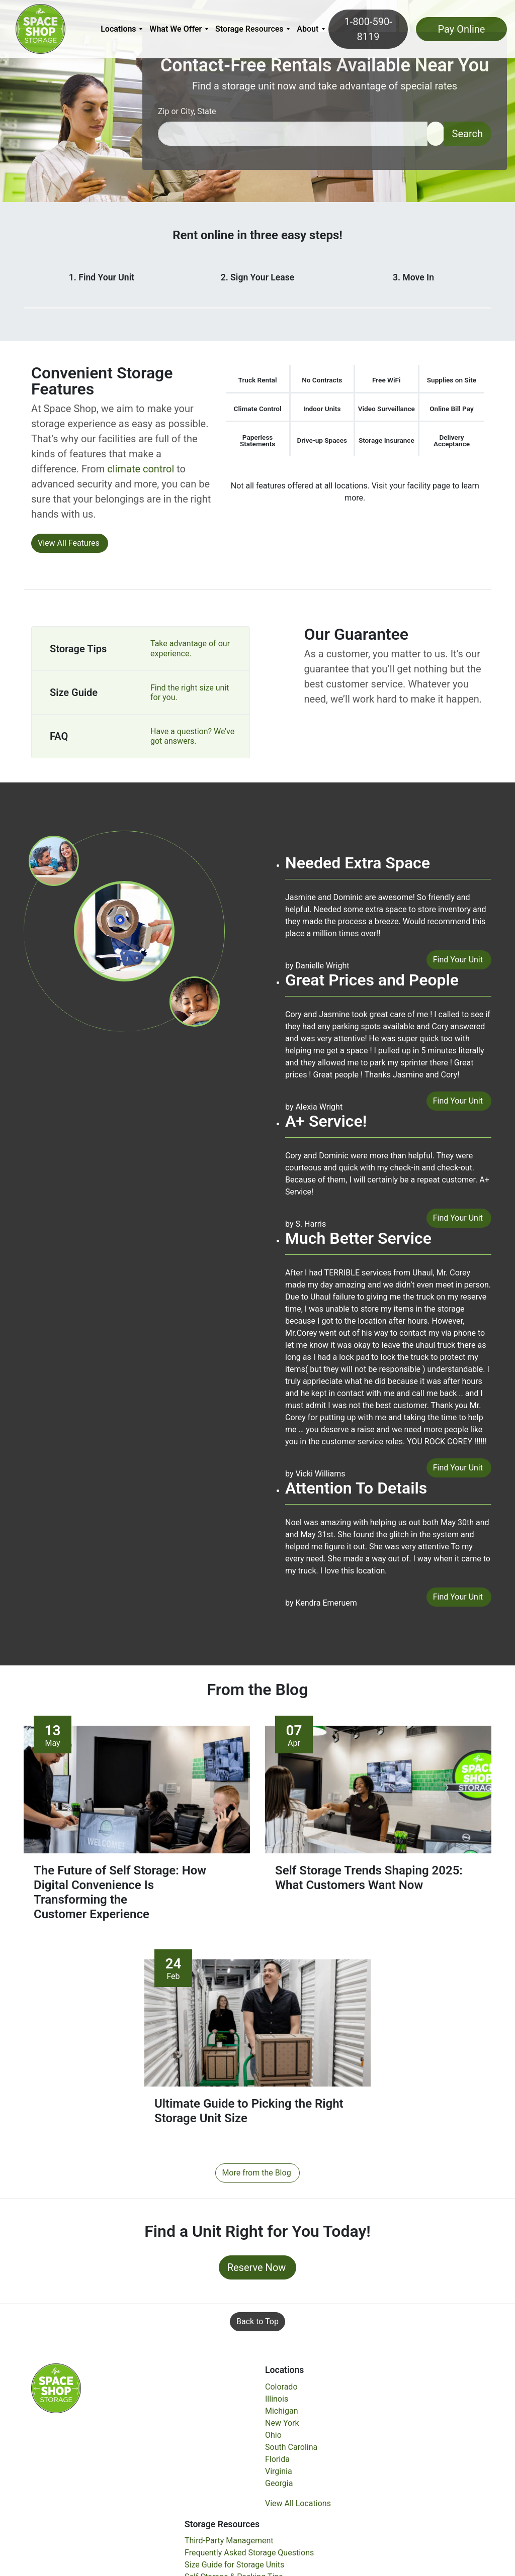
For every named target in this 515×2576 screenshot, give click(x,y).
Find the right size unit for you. (189, 692)
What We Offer (175, 29)
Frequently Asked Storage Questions (249, 2557)
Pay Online (461, 29)
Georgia (279, 2488)
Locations (118, 29)
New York (282, 2427)
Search (467, 134)
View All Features (69, 543)
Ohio (273, 2439)
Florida (277, 2463)
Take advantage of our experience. (190, 648)
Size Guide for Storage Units (234, 2569)
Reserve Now (256, 2272)
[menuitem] (121, 29)
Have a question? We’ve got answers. (192, 736)
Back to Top (257, 2326)
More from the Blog (256, 2178)
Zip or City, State (187, 111)
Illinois (276, 2403)
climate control (140, 469)
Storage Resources (249, 29)
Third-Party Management (229, 2545)
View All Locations (298, 2508)
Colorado (281, 2391)
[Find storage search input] (292, 134)
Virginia (278, 2476)
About (307, 29)
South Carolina (291, 2451)
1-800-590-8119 (368, 29)
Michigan (281, 2415)
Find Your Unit (458, 959)
